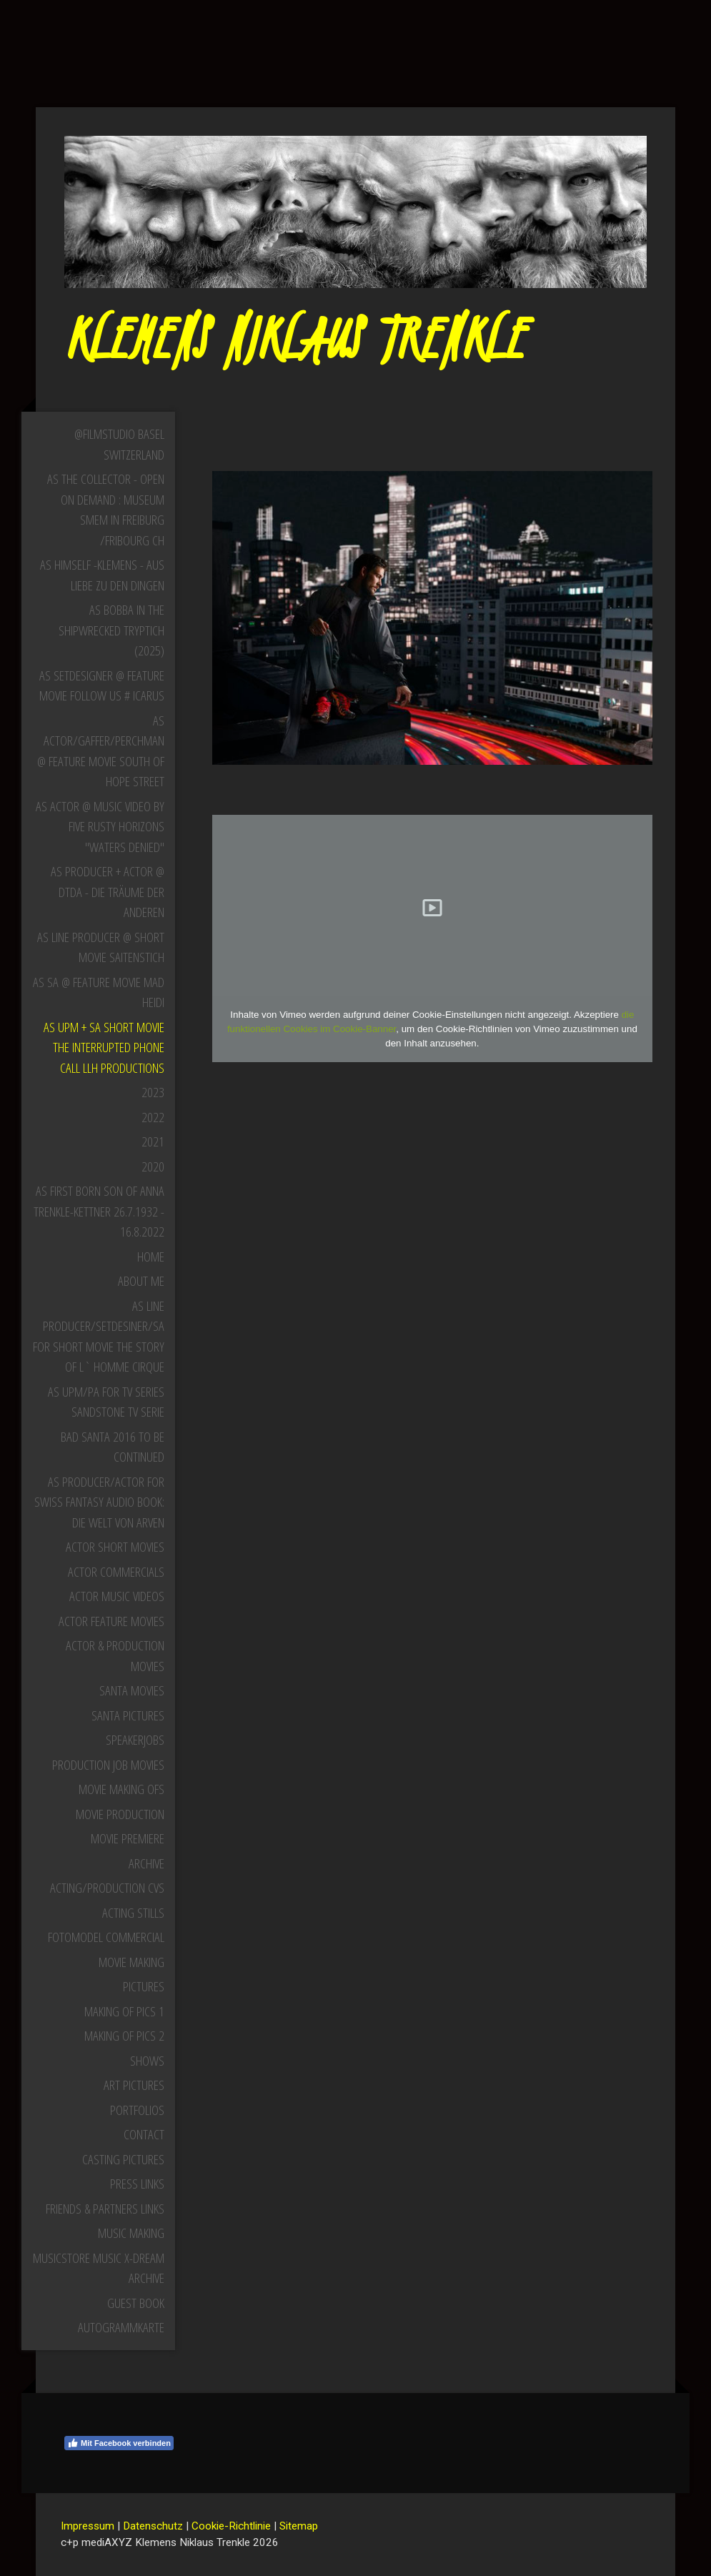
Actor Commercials (116, 1571)
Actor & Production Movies (115, 1655)
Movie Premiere (127, 1838)
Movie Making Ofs (121, 1789)
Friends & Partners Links (105, 2208)
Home (150, 1256)
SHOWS (147, 2060)
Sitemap (298, 2526)
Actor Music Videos (116, 1596)
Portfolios (137, 2110)
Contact (144, 2134)
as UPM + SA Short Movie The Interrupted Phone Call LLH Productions (104, 1047)
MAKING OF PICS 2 (124, 2035)
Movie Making (131, 1962)
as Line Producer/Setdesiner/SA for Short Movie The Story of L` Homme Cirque (98, 1337)
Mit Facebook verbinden (119, 2443)
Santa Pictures (127, 1715)
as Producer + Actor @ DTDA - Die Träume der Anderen (107, 891)
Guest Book (135, 2303)
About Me (141, 1281)
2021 (152, 1141)
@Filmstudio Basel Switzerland (119, 444)
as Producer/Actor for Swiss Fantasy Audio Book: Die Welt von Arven (99, 1502)
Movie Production (120, 1814)
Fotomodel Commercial (106, 1937)
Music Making (131, 2233)
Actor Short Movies (115, 1546)
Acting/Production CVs (107, 1887)
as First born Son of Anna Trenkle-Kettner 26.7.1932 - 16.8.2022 (99, 1211)
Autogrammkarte (121, 2327)
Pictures (143, 1986)
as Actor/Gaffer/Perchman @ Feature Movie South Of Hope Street (100, 751)
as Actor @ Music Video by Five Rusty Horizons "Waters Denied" (100, 826)
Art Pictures (134, 2085)
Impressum (87, 2526)
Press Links (137, 2183)
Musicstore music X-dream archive (98, 2268)
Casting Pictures (123, 2159)
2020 (152, 1166)
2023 (152, 1092)
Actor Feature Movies (111, 1621)
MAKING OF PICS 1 (124, 2011)
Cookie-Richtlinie (231, 2526)
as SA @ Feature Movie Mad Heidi (98, 992)
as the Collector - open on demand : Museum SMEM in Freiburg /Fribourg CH (105, 510)
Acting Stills (133, 1912)
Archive (146, 1863)
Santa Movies (131, 1690)
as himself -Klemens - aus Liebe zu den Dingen (102, 575)
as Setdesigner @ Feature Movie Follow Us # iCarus (101, 685)
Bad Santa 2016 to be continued (112, 1447)
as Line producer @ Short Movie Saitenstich (100, 947)
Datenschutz (153, 2526)
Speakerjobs (135, 1739)
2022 (152, 1117)
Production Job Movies (108, 1764)
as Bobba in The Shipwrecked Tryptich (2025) (111, 630)
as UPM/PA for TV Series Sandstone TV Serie (106, 1402)
